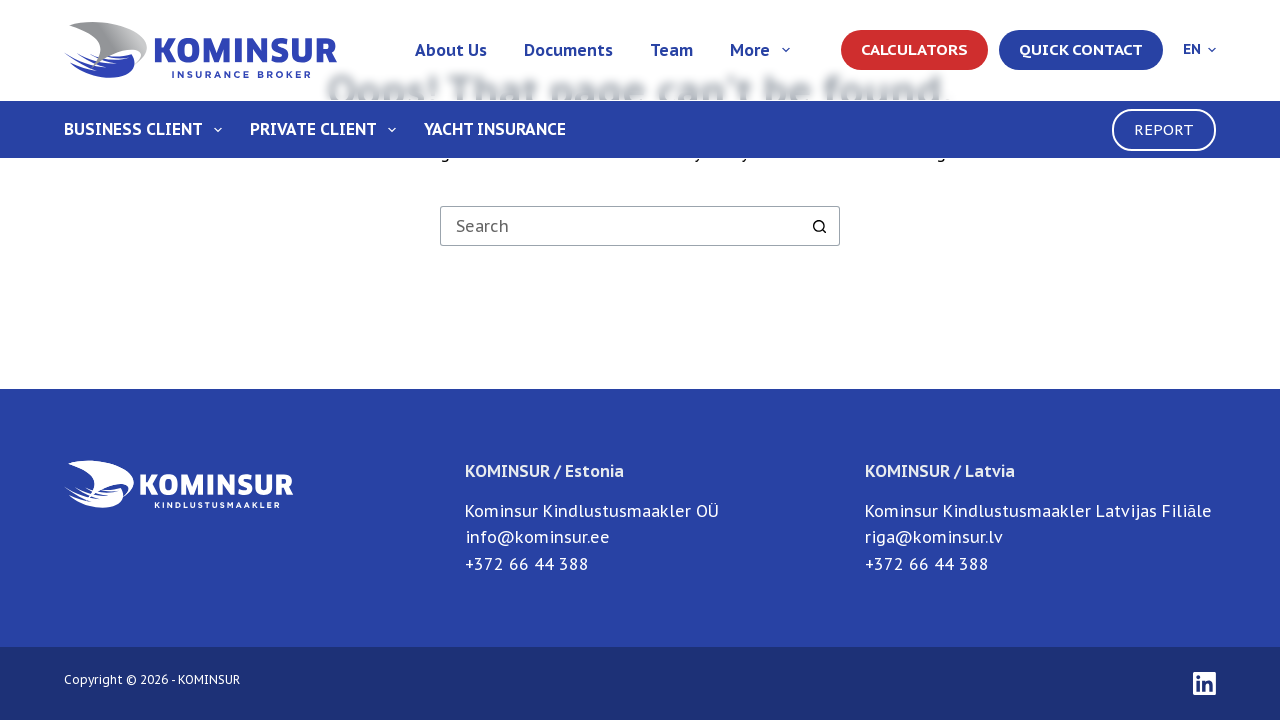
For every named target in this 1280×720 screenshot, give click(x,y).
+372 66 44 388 (527, 564)
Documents (568, 50)
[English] (1199, 49)
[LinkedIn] (1204, 683)
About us (451, 50)
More (763, 50)
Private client (327, 130)
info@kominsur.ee (537, 537)
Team (671, 50)
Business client (147, 130)
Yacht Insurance (495, 129)
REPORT (1164, 129)
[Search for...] (620, 226)
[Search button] (820, 226)
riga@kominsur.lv (934, 537)
